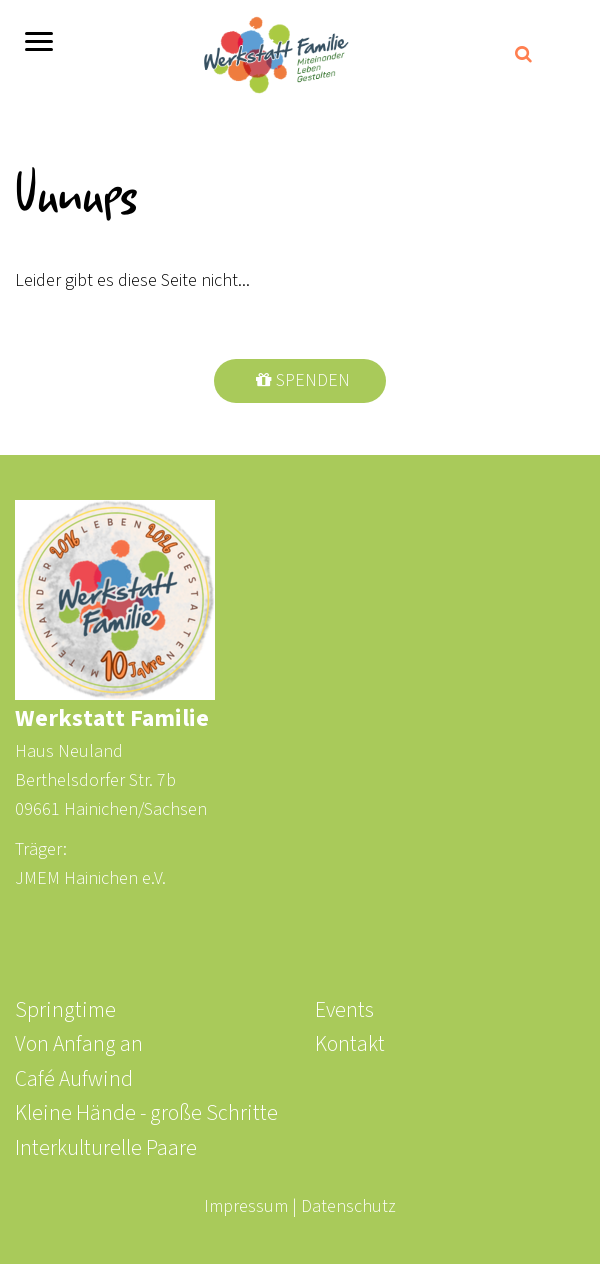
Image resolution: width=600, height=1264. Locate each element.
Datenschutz (348, 1206)
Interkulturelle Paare (106, 1148)
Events (344, 1010)
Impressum (246, 1206)
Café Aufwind (74, 1079)
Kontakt (350, 1044)
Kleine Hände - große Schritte (146, 1113)
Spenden (313, 380)
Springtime (65, 1010)
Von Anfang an (79, 1044)
